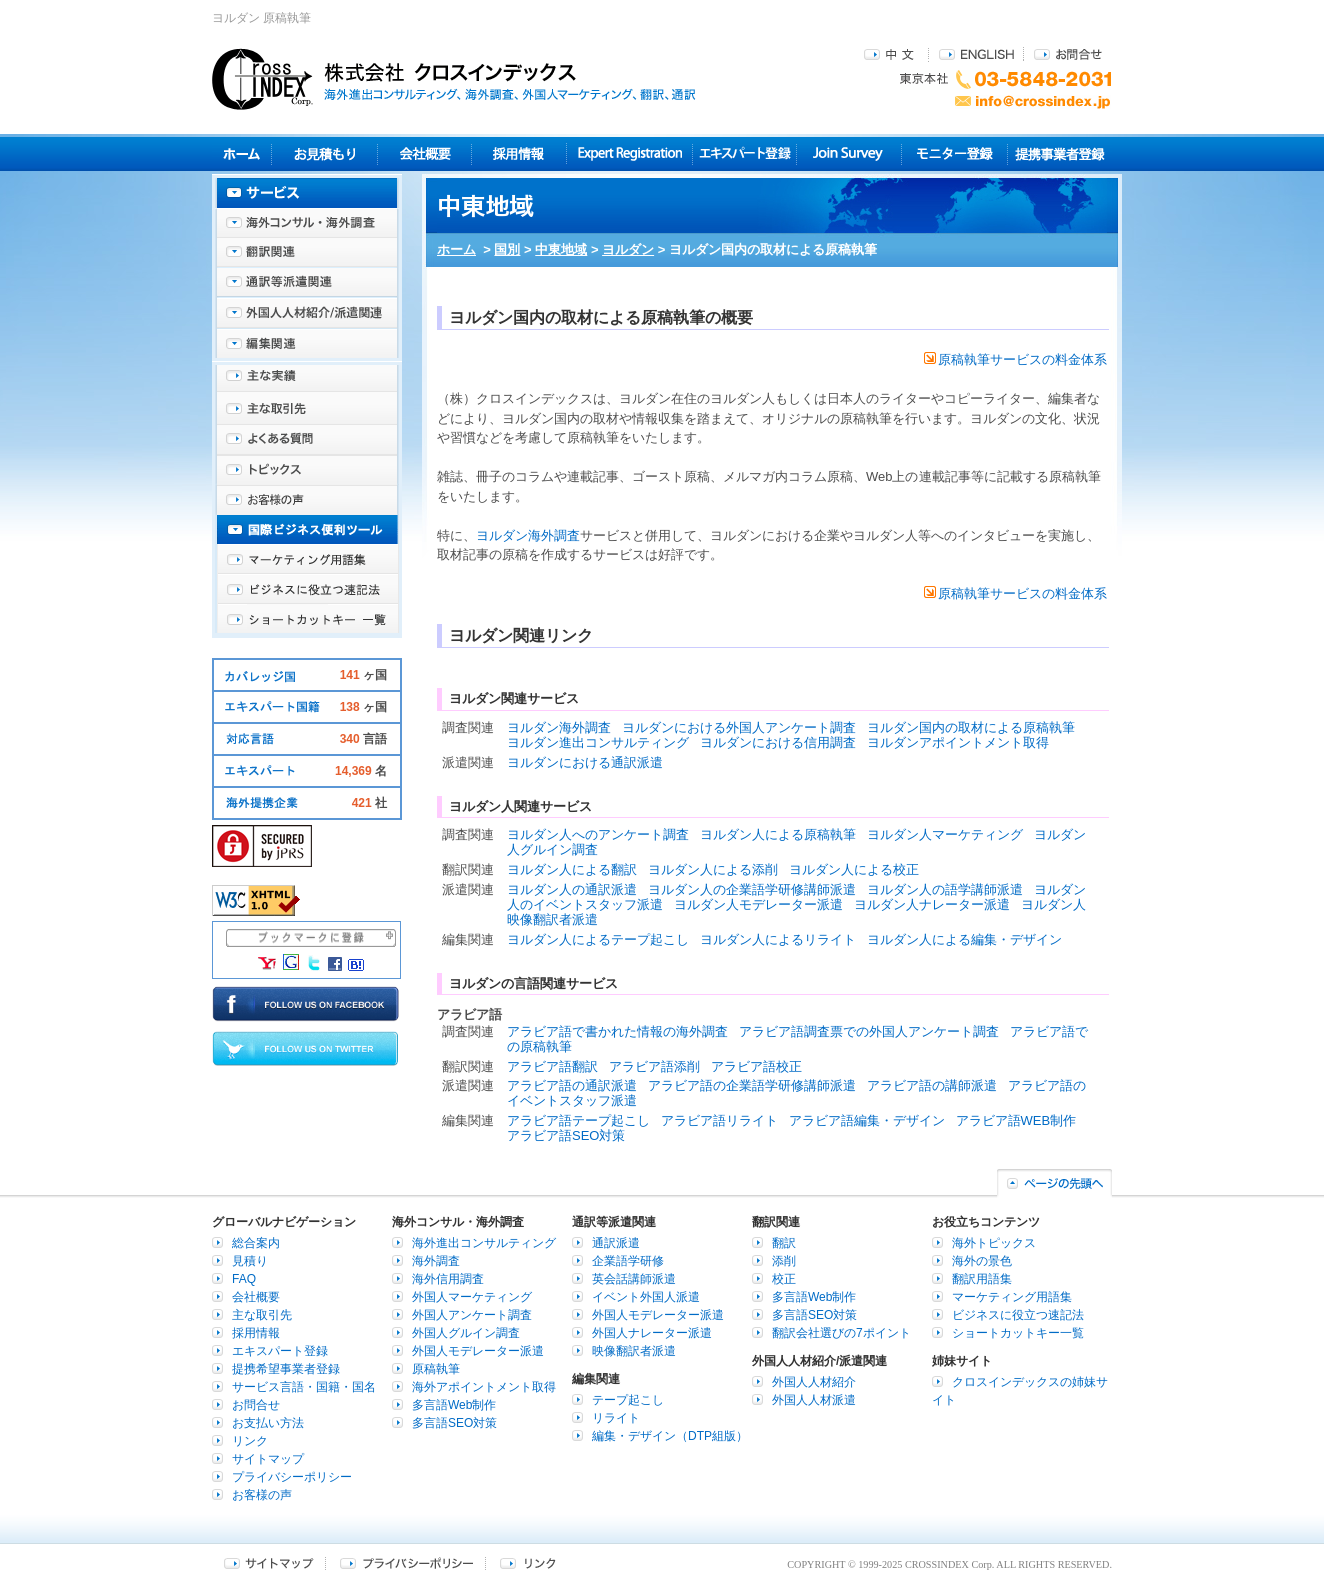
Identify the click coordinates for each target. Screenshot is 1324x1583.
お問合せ (1068, 53)
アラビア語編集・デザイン (867, 1120)
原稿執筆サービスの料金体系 (1015, 359)
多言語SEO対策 (454, 1423)
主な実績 (307, 380)
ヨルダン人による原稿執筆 (778, 834)
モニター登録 (954, 153)
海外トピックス (307, 470)
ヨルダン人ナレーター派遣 (932, 904)
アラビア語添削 (654, 1066)
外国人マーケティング (472, 1297)
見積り (324, 153)
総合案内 (256, 1243)
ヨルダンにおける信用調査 (778, 742)
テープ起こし (628, 1400)
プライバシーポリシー (292, 1477)
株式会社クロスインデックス (454, 79)
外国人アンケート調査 (472, 1315)
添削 (784, 1261)
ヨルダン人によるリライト (778, 939)
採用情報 (519, 153)
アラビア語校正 (756, 1066)
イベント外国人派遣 (646, 1297)
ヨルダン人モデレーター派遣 (758, 904)
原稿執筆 (436, 1369)
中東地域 (561, 249)
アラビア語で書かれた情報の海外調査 (617, 1031)
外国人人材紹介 (814, 1382)
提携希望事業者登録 (286, 1369)
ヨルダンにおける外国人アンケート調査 (739, 727)
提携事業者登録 (1059, 153)
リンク (250, 1441)
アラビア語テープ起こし (578, 1120)
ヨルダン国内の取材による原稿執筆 (971, 727)
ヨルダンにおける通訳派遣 (585, 762)
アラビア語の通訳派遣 (572, 1085)
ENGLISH (976, 53)
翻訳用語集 (982, 1279)
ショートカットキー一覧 (307, 620)
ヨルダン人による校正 (854, 869)
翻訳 (784, 1243)
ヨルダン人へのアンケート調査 (598, 834)
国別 (507, 249)
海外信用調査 (448, 1279)
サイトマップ (268, 1459)
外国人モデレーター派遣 (478, 1351)
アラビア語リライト (719, 1120)
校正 (784, 1279)
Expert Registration (629, 153)
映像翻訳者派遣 (634, 1351)
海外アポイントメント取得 (484, 1387)
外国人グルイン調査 (466, 1333)
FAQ (244, 1279)
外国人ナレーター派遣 (652, 1333)
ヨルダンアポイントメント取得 (958, 742)
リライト (616, 1418)
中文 (891, 53)
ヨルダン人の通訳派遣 (572, 889)
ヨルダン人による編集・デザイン (964, 939)
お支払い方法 (268, 1423)
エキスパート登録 (744, 153)
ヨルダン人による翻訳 (572, 869)
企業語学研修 (628, 1261)
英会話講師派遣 (634, 1279)
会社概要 (424, 153)
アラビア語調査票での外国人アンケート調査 (869, 1031)
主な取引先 (307, 410)
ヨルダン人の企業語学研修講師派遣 (752, 889)
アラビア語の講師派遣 (932, 1085)
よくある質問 (307, 440)
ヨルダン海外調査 (528, 535)
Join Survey (849, 153)
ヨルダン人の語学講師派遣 (945, 889)
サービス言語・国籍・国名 (304, 1387)
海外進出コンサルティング (484, 1243)
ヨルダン (628, 249)
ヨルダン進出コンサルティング (598, 742)
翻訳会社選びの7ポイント (841, 1333)
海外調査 (436, 1261)
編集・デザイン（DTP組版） (670, 1436)
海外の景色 (982, 1261)
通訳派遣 (616, 1243)
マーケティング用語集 (307, 560)
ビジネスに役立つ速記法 (307, 590)
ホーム (456, 249)
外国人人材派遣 (814, 1400)
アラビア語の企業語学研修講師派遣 (752, 1085)
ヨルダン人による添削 (713, 869)
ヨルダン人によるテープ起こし (598, 939)
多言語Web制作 (454, 1405)
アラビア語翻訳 (552, 1066)
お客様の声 (307, 500)
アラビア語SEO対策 (566, 1135)
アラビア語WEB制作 (1016, 1120)
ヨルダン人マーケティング (945, 834)
